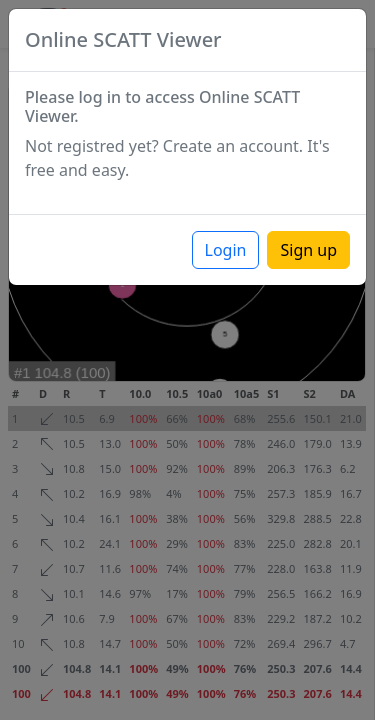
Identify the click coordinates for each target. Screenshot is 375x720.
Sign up (308, 250)
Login (226, 250)
